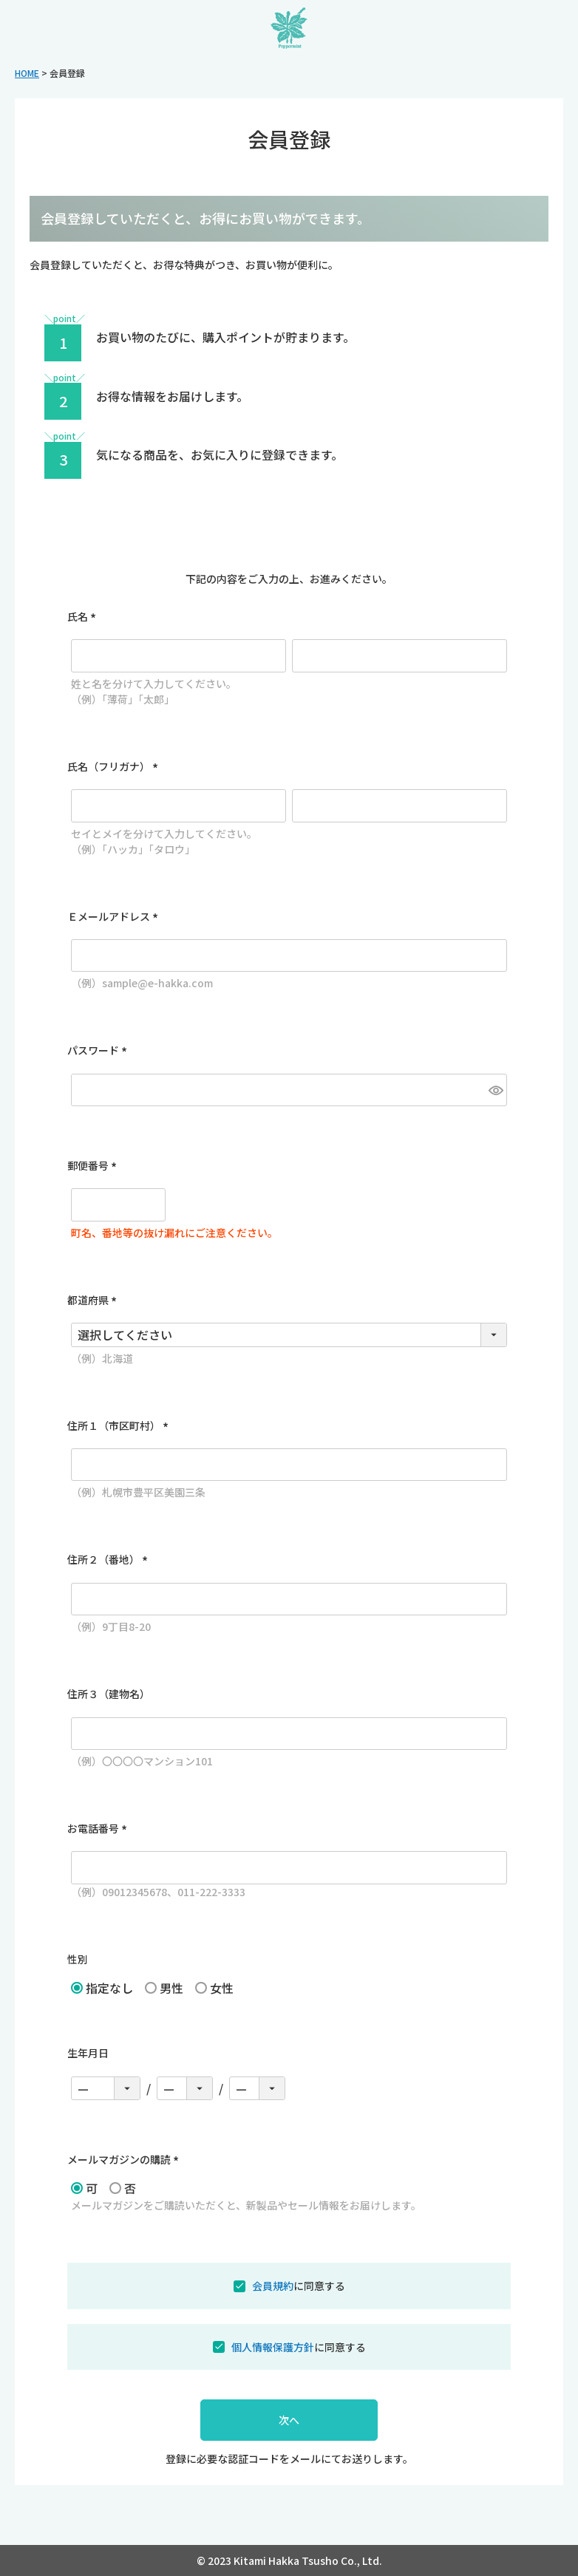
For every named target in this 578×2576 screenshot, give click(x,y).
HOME (27, 73)
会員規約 (272, 2285)
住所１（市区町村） (120, 1425)
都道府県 (94, 1299)
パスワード (99, 1050)
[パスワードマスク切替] (495, 1089)
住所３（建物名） (108, 1693)
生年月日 (88, 2052)
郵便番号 (94, 1165)
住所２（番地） (109, 1559)
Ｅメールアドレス (115, 916)
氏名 (84, 616)
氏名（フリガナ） (115, 766)
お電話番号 (99, 1828)
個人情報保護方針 (272, 2347)
